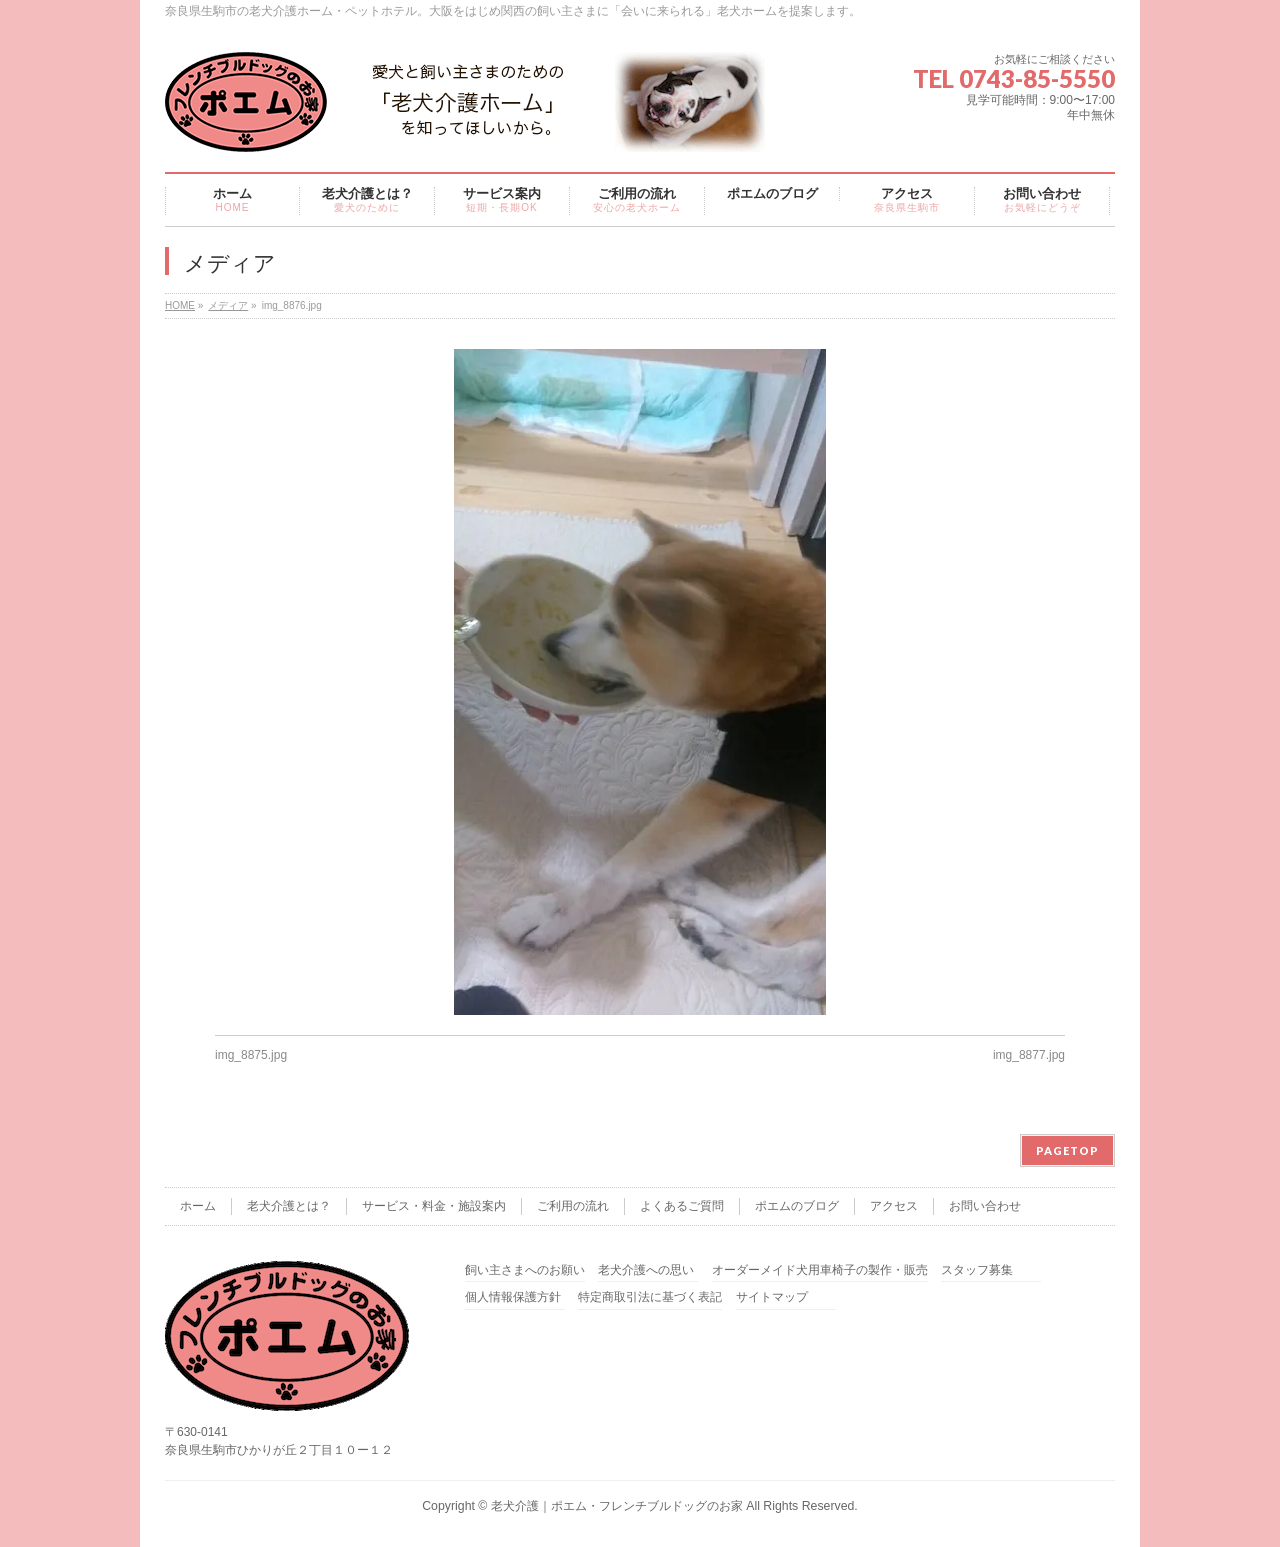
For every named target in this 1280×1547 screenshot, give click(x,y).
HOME (180, 305)
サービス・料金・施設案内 (434, 1206)
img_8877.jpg (1029, 1055)
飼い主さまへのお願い (525, 1270)
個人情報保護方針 (513, 1297)
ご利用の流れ (573, 1206)
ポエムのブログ (797, 1206)
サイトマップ (772, 1297)
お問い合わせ (985, 1206)
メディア (228, 305)
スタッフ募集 (977, 1270)
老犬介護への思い (646, 1270)
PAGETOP (1067, 1150)
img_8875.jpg (251, 1055)
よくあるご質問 (682, 1206)
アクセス (894, 1206)
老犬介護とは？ (289, 1206)
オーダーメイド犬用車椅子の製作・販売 (820, 1270)
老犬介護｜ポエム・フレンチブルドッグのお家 (617, 1506)
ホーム (198, 1206)
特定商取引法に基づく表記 (650, 1297)
